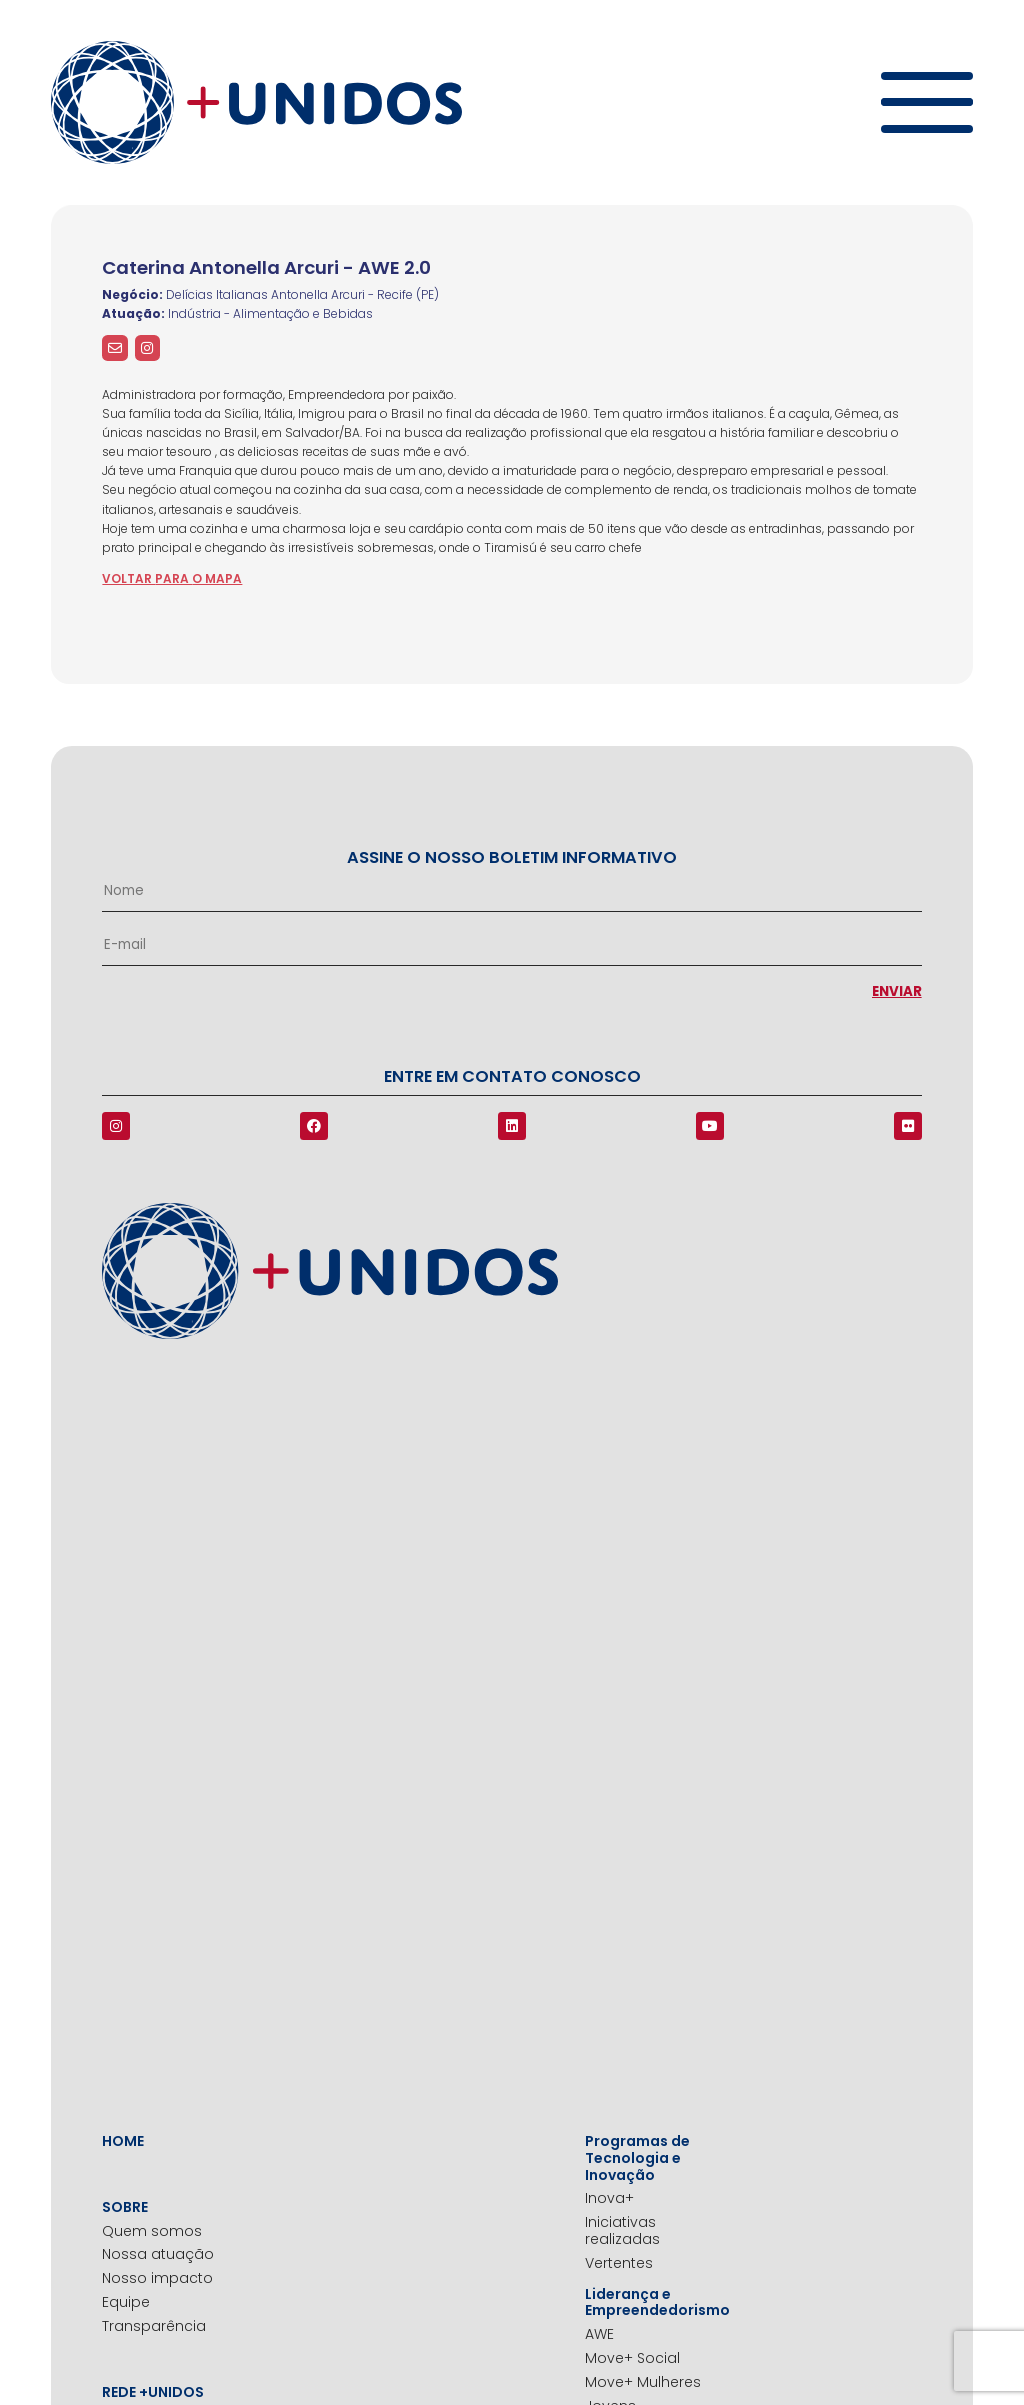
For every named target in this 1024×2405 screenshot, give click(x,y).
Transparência (154, 2326)
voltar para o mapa (172, 578)
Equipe (126, 2302)
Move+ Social (632, 2358)
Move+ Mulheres (643, 2382)
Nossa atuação (158, 2254)
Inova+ (609, 2198)
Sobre (125, 2207)
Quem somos (152, 2231)
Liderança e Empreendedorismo (654, 2303)
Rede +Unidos (153, 2392)
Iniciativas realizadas (622, 2231)
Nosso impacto (157, 2278)
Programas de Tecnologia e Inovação (637, 2158)
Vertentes (619, 2263)
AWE (599, 2334)
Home (123, 2141)
